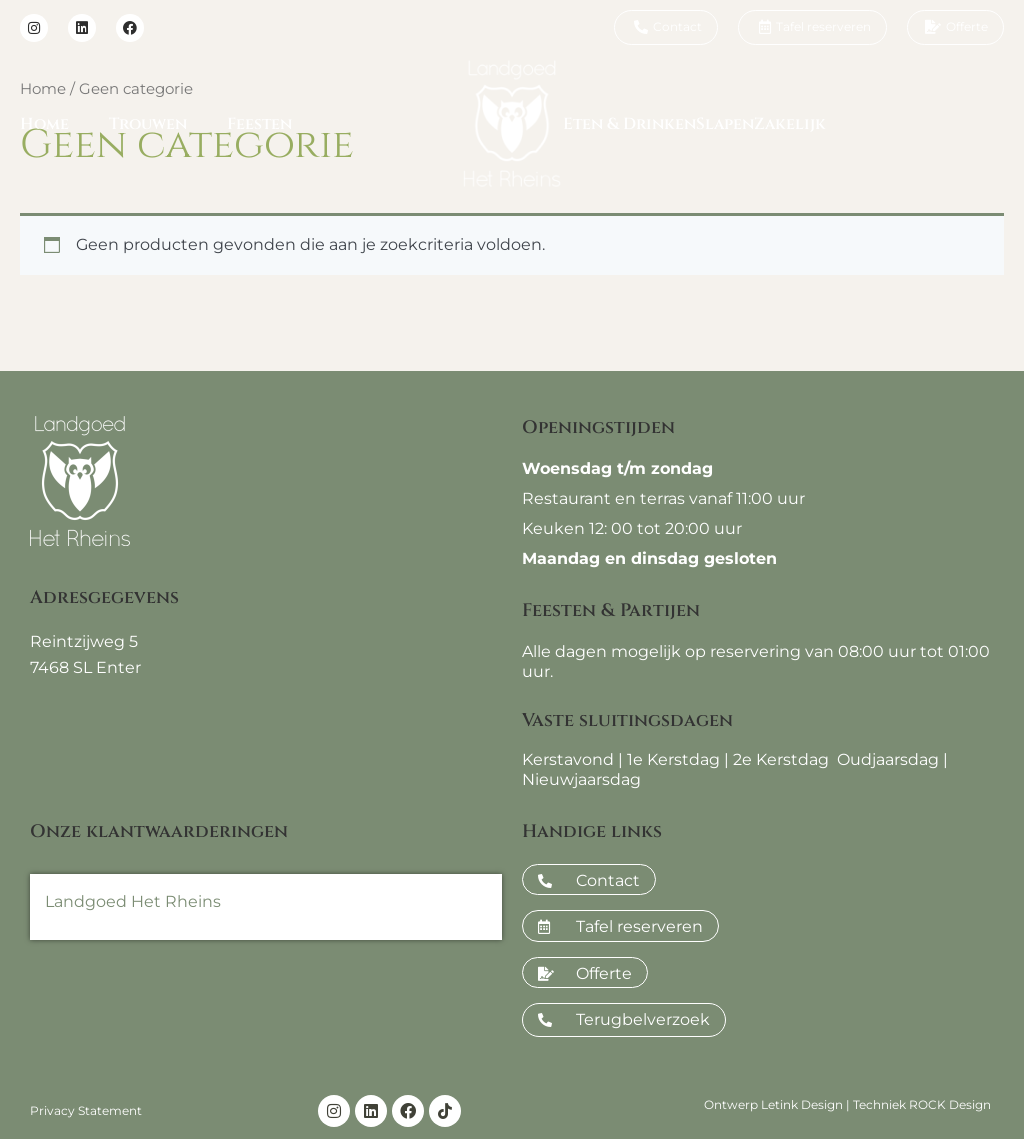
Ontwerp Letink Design (773, 1104)
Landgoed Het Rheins (133, 901)
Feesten (259, 124)
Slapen (725, 124)
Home (44, 124)
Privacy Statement (86, 1110)
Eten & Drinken (629, 124)
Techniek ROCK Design (922, 1104)
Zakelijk (790, 124)
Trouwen (148, 124)
